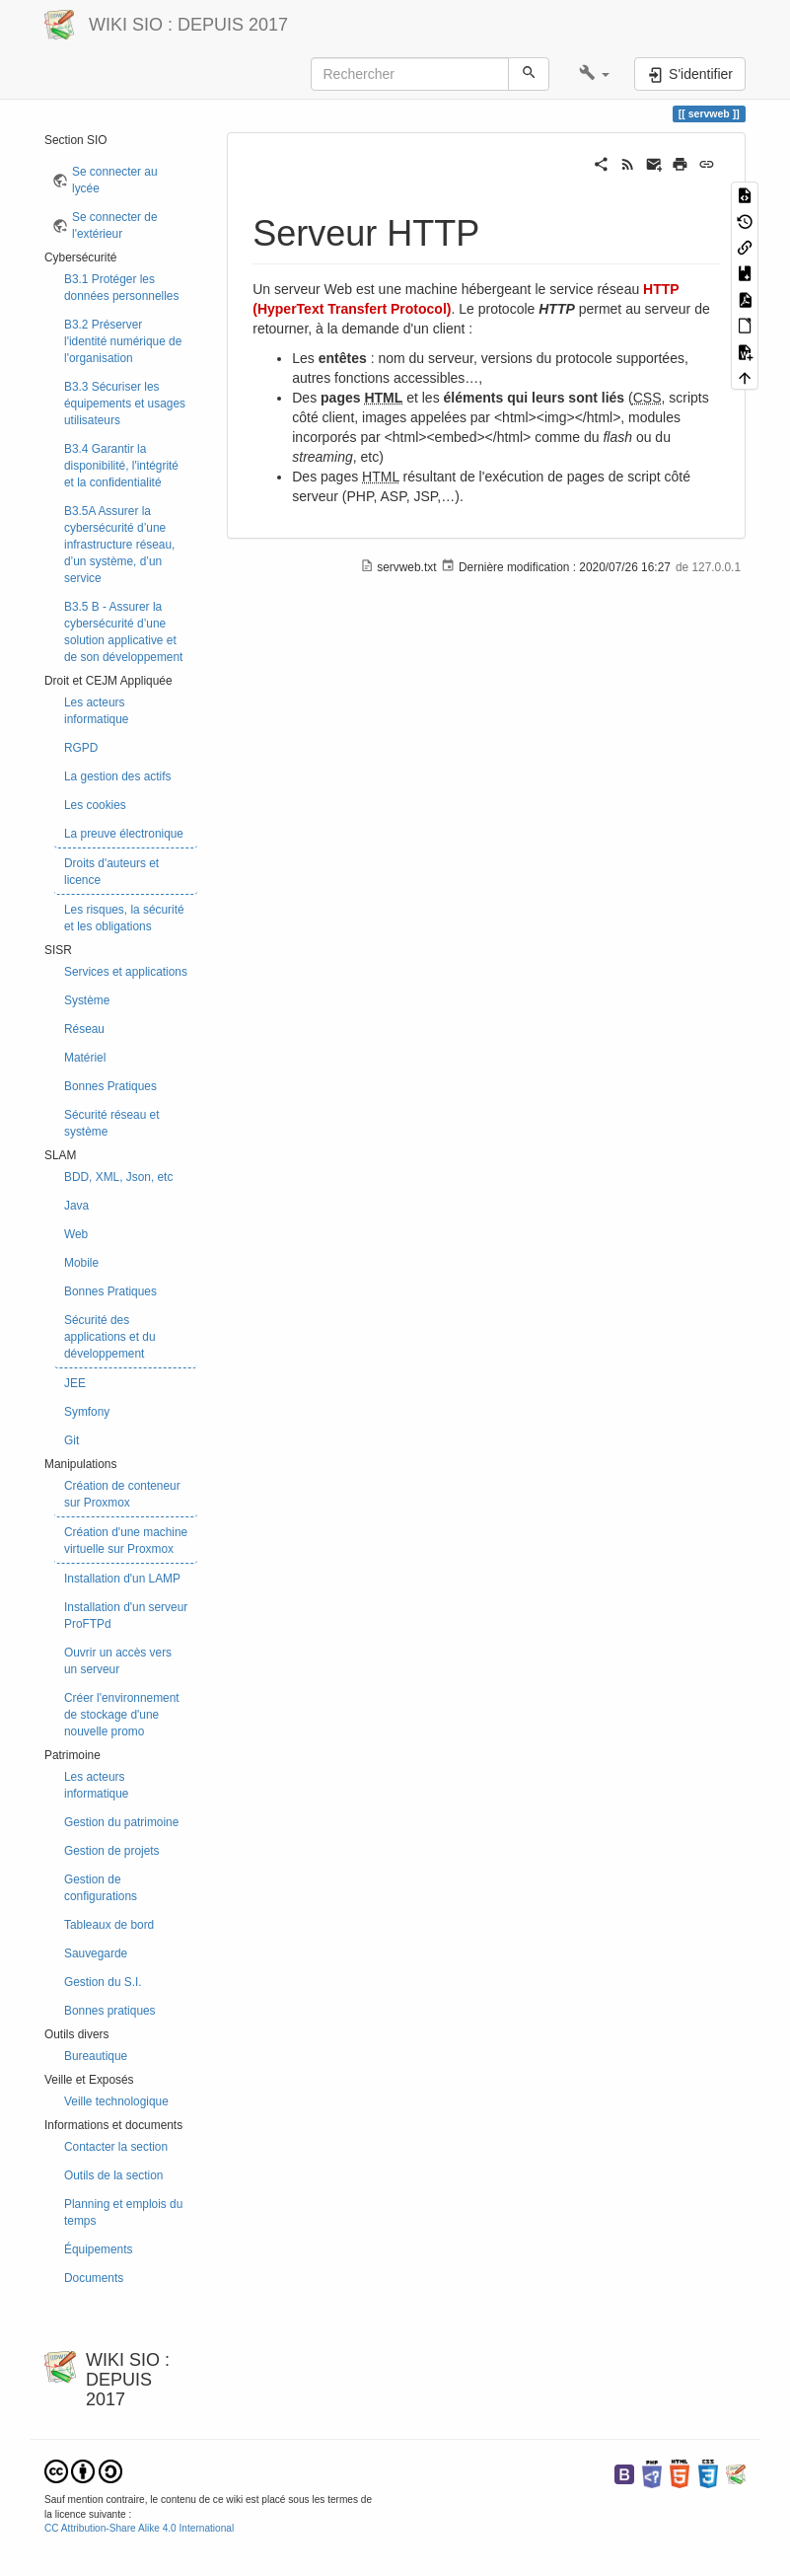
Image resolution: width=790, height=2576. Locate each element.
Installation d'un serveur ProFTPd (125, 1615)
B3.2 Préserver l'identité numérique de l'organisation (122, 341)
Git (71, 1440)
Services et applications (125, 972)
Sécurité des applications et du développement (110, 1337)
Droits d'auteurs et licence (111, 871)
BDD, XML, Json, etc (118, 1177)
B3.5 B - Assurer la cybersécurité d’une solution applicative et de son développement (123, 632)
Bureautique (95, 2056)
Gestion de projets (112, 1851)
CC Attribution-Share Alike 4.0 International (139, 2528)
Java (76, 1206)
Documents (93, 2278)
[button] (594, 74)
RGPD (81, 748)
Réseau (84, 1029)
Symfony (86, 1412)
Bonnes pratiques (110, 2011)
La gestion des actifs (117, 776)
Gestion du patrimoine (121, 1822)
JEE (75, 1383)
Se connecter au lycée (115, 180)
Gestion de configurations (100, 1888)
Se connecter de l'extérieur (115, 225)
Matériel (85, 1058)
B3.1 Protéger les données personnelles (121, 287)
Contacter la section (116, 2147)
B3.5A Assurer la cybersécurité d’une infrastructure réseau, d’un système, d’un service (119, 544)
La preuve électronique (123, 834)
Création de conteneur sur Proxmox (122, 1494)
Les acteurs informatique (96, 711)
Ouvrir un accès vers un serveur (118, 1661)
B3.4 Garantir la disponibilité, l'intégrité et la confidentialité (121, 465)
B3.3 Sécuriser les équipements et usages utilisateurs (124, 403)
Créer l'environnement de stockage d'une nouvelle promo (122, 1714)
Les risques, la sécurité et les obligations (124, 918)
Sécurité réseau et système (112, 1123)
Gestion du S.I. (103, 1982)
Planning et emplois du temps (123, 2212)
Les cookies (95, 805)
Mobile (81, 1263)
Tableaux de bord (109, 1925)
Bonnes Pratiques (110, 1086)
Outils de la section (113, 2175)
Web (76, 1234)
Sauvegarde (95, 1953)
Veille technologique (116, 2101)
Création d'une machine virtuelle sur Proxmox (125, 1540)
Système (86, 1000)
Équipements (98, 2249)
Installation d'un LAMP (122, 1578)
